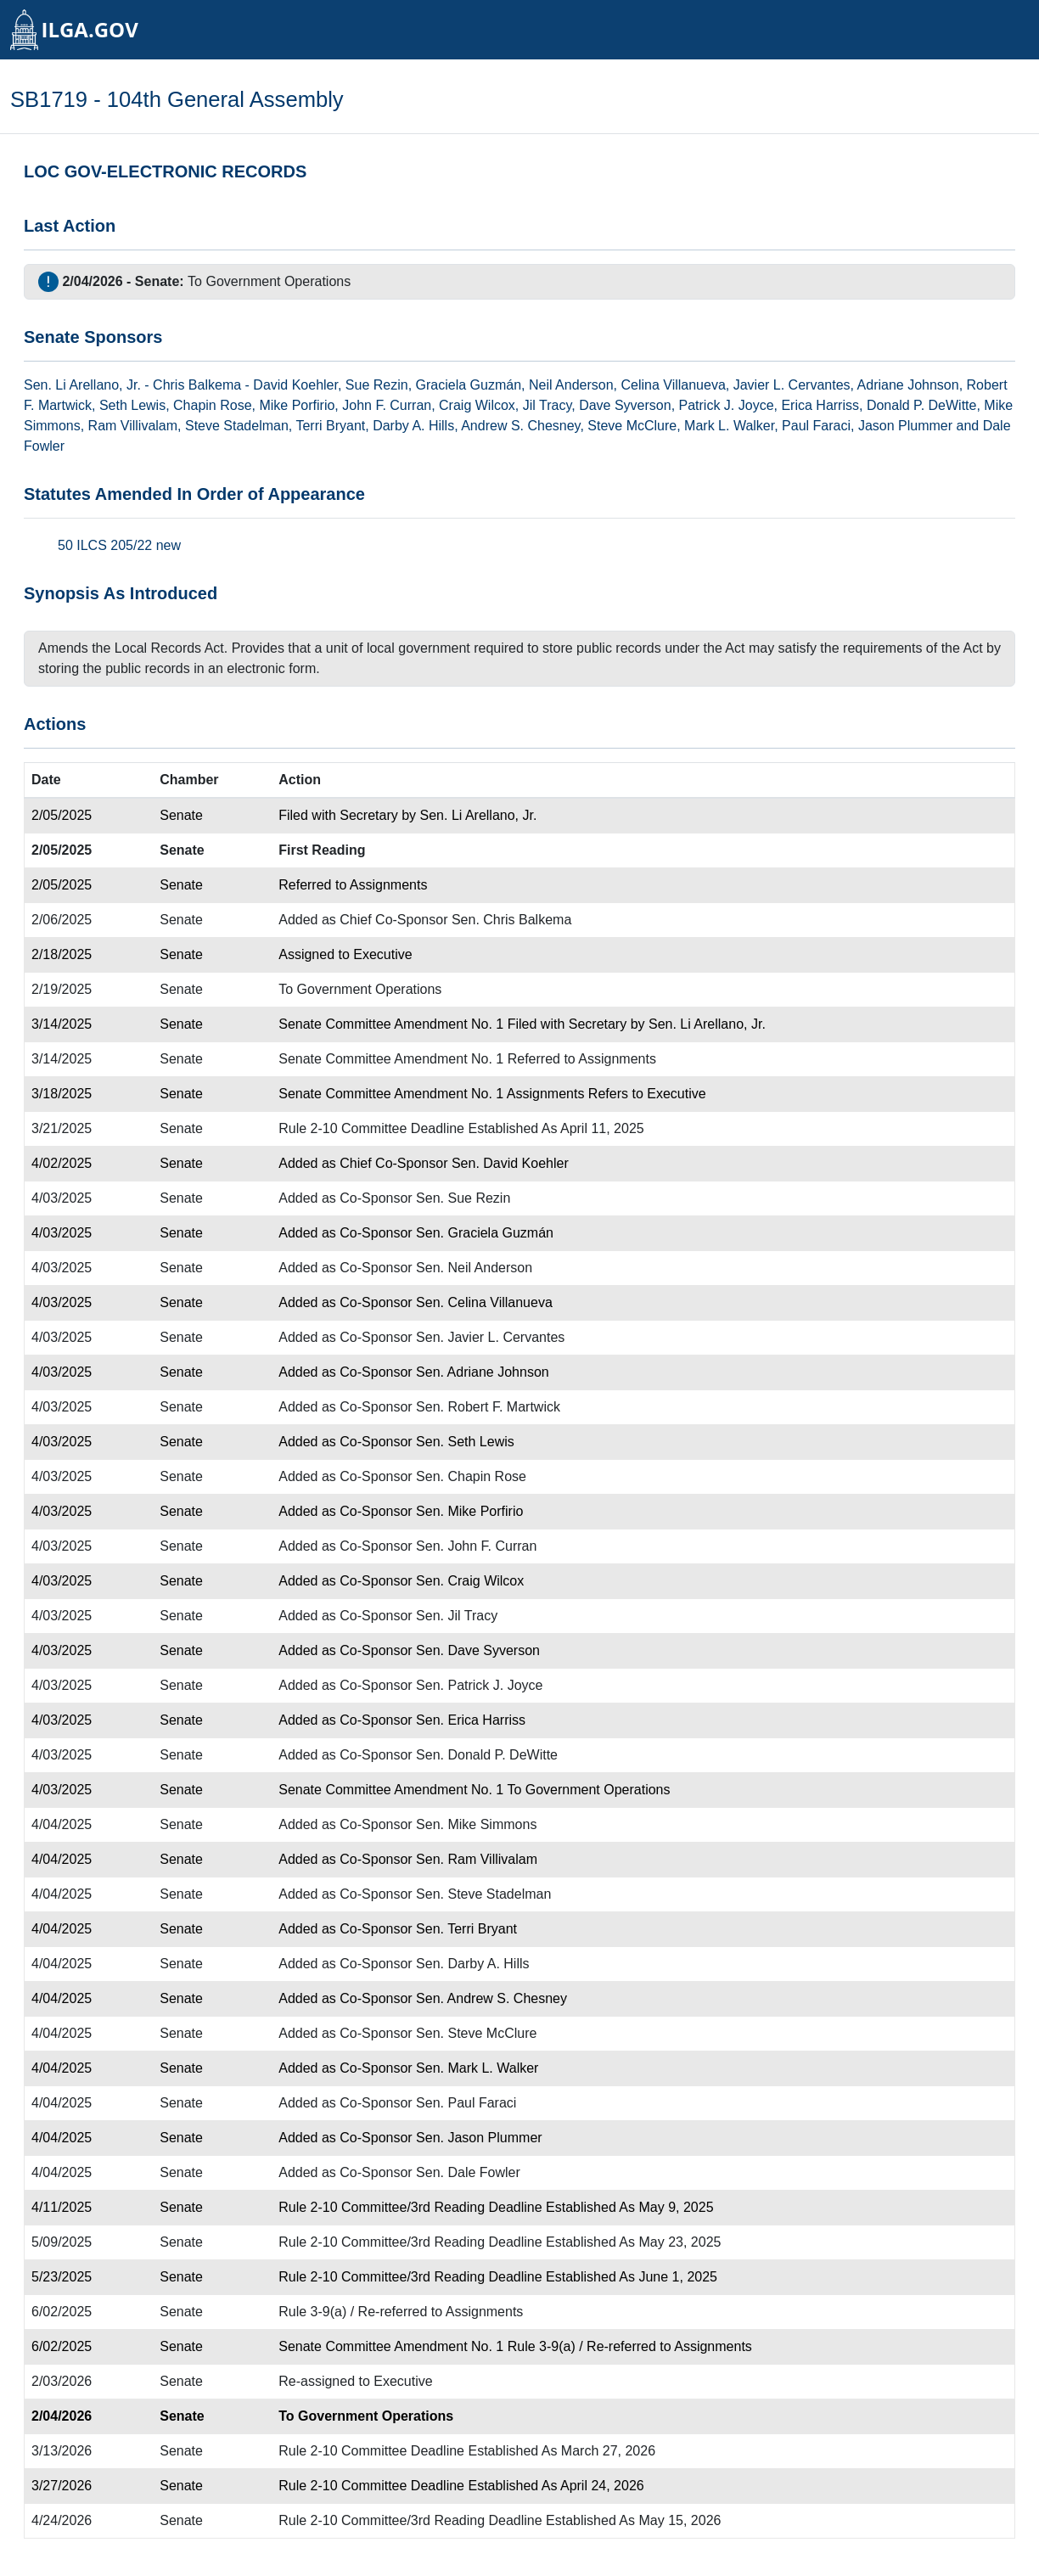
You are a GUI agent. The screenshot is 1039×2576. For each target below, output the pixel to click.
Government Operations (278, 281)
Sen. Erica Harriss (470, 1720)
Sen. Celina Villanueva (484, 1302)
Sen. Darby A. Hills (472, 1963)
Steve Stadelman (237, 425)
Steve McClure (632, 425)
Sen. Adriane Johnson (482, 1372)
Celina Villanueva (673, 385)
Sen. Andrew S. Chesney (491, 1998)
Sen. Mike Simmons (476, 1824)
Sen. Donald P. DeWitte (487, 1755)
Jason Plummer (905, 425)
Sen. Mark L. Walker (477, 2068)
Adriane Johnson (908, 385)
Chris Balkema (197, 385)
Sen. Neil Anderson (474, 1267)
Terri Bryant (330, 425)
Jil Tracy (547, 405)
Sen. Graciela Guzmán (484, 1233)
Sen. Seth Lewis (465, 1441)
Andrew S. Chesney (520, 425)
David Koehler (295, 385)
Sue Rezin (376, 385)
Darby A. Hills (413, 425)
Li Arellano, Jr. (98, 385)
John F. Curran (386, 405)
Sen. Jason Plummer (479, 2137)
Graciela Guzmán (469, 385)
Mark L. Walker (729, 425)
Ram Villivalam (133, 425)
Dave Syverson (625, 405)
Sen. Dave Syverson (478, 1650)
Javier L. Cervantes (792, 385)
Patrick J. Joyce (726, 405)
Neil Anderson (571, 385)
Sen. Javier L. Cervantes (490, 1337)
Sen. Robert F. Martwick (488, 1407)
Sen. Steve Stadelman (483, 1894)
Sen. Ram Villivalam (476, 1859)
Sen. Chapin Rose (471, 1476)
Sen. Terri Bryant (466, 1929)
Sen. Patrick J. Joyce (479, 1685)
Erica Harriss (820, 405)
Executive (382, 954)
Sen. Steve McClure (476, 2033)
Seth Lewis (132, 405)
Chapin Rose (212, 405)
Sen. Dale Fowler (468, 2172)
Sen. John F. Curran (476, 1546)
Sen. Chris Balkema (511, 919)
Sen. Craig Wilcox (470, 1581)
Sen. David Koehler (510, 1163)
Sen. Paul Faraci (466, 2103)
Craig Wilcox (477, 405)
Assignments (389, 885)
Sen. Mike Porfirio (469, 1511)
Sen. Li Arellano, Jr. (478, 815)
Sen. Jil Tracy (456, 1615)
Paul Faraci (816, 425)
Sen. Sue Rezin (463, 1198)
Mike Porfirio (296, 405)
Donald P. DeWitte (922, 405)
